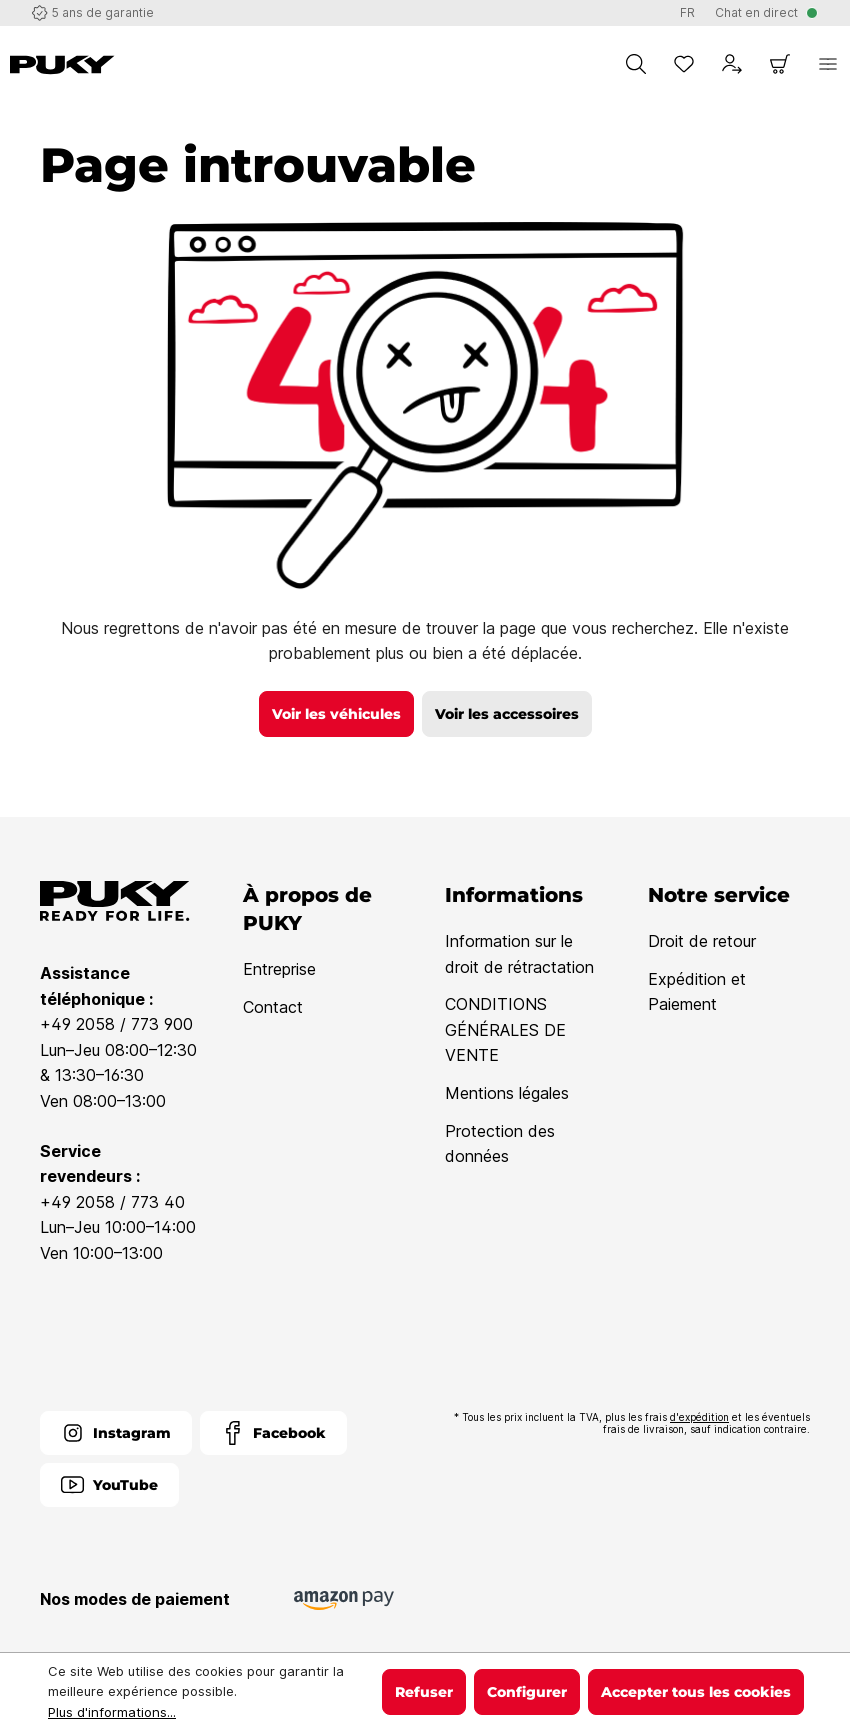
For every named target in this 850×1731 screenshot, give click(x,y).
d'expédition (699, 1417)
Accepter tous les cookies (696, 1692)
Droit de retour (702, 941)
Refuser (424, 1692)
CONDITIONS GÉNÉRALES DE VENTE (505, 1029)
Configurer (527, 1692)
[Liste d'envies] (684, 64)
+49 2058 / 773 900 (116, 1024)
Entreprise (279, 969)
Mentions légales (507, 1093)
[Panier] (780, 64)
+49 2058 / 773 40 (112, 1202)
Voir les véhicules (336, 714)
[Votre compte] (732, 64)
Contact (273, 1007)
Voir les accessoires (507, 714)
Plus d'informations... (112, 1712)
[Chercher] (636, 64)
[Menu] (828, 64)
